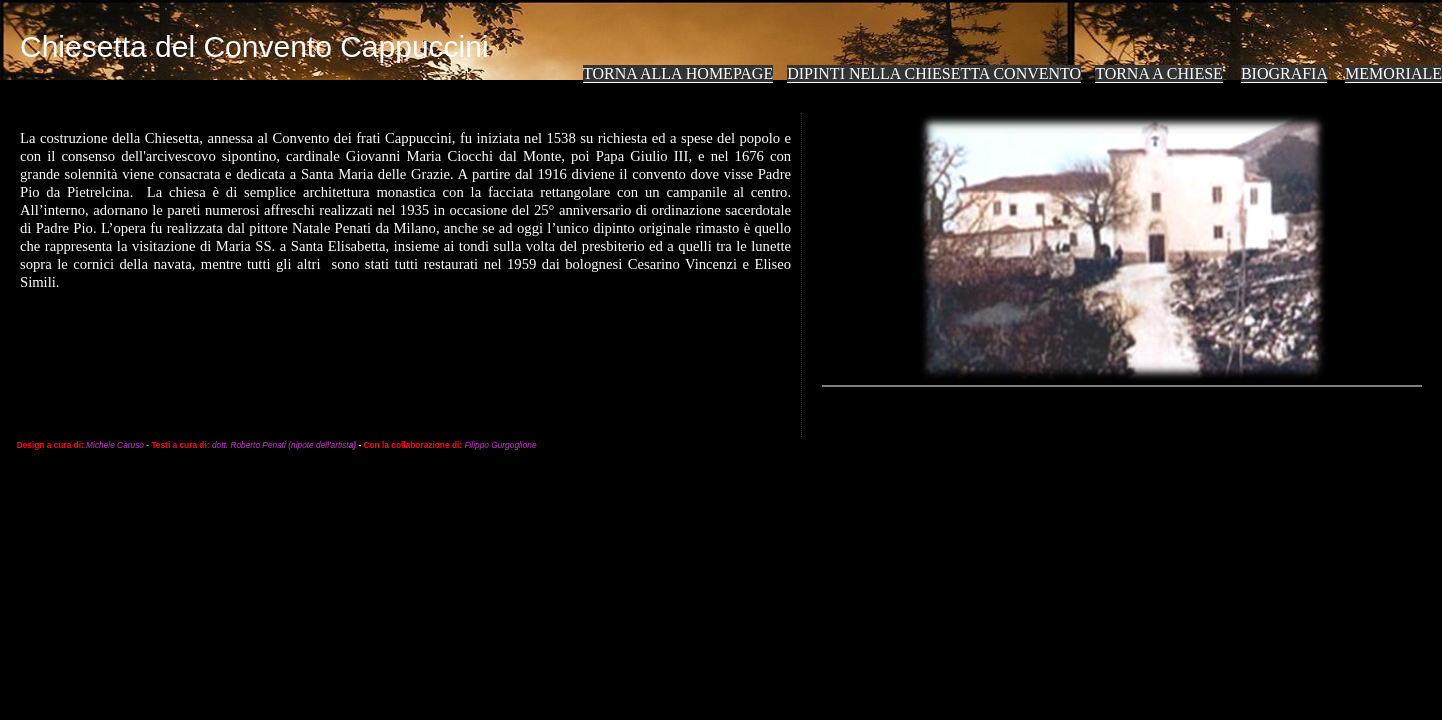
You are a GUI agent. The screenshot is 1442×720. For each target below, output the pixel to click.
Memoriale (1393, 73)
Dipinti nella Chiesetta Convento (934, 73)
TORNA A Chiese (1159, 73)
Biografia (1284, 73)
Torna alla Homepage (678, 73)
